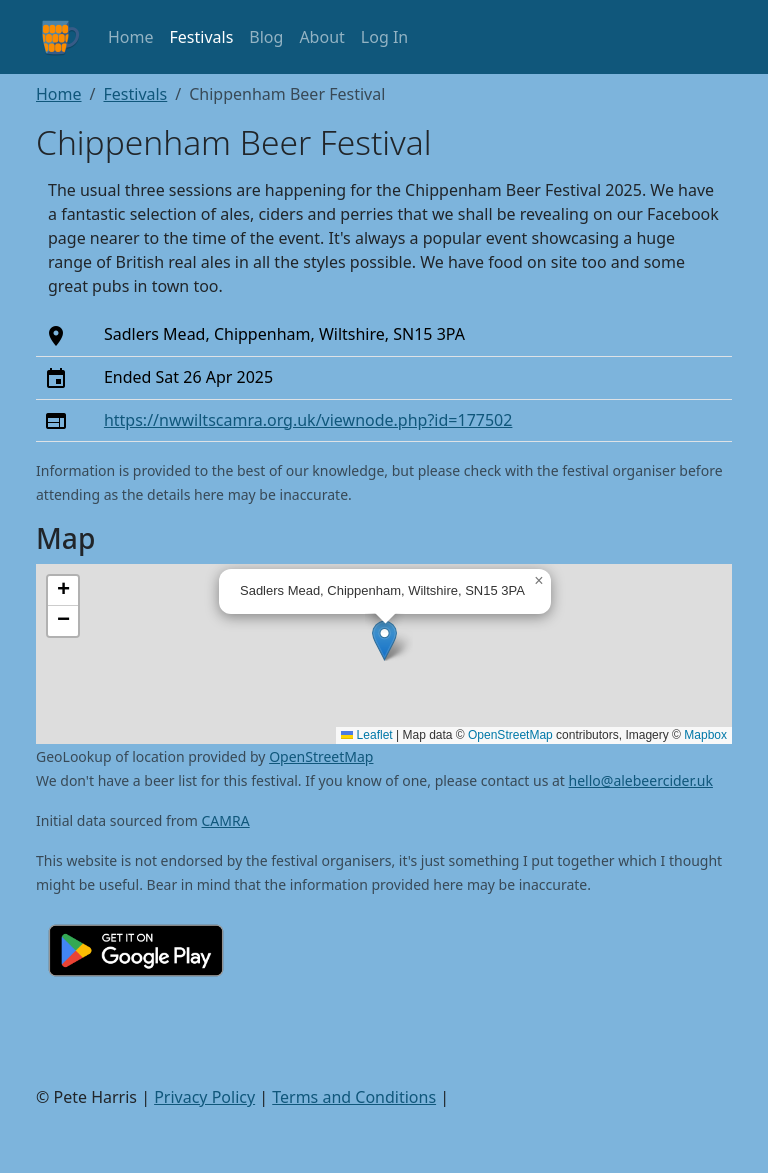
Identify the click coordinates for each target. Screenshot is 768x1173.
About (321, 37)
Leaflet (366, 735)
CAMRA (226, 820)
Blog (266, 37)
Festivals (202, 37)
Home (131, 37)
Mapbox (705, 735)
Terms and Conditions (354, 1097)
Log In (384, 37)
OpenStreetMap (510, 735)
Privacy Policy (204, 1097)
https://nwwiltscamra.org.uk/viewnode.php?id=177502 (308, 420)
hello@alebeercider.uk (641, 780)
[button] (384, 640)
